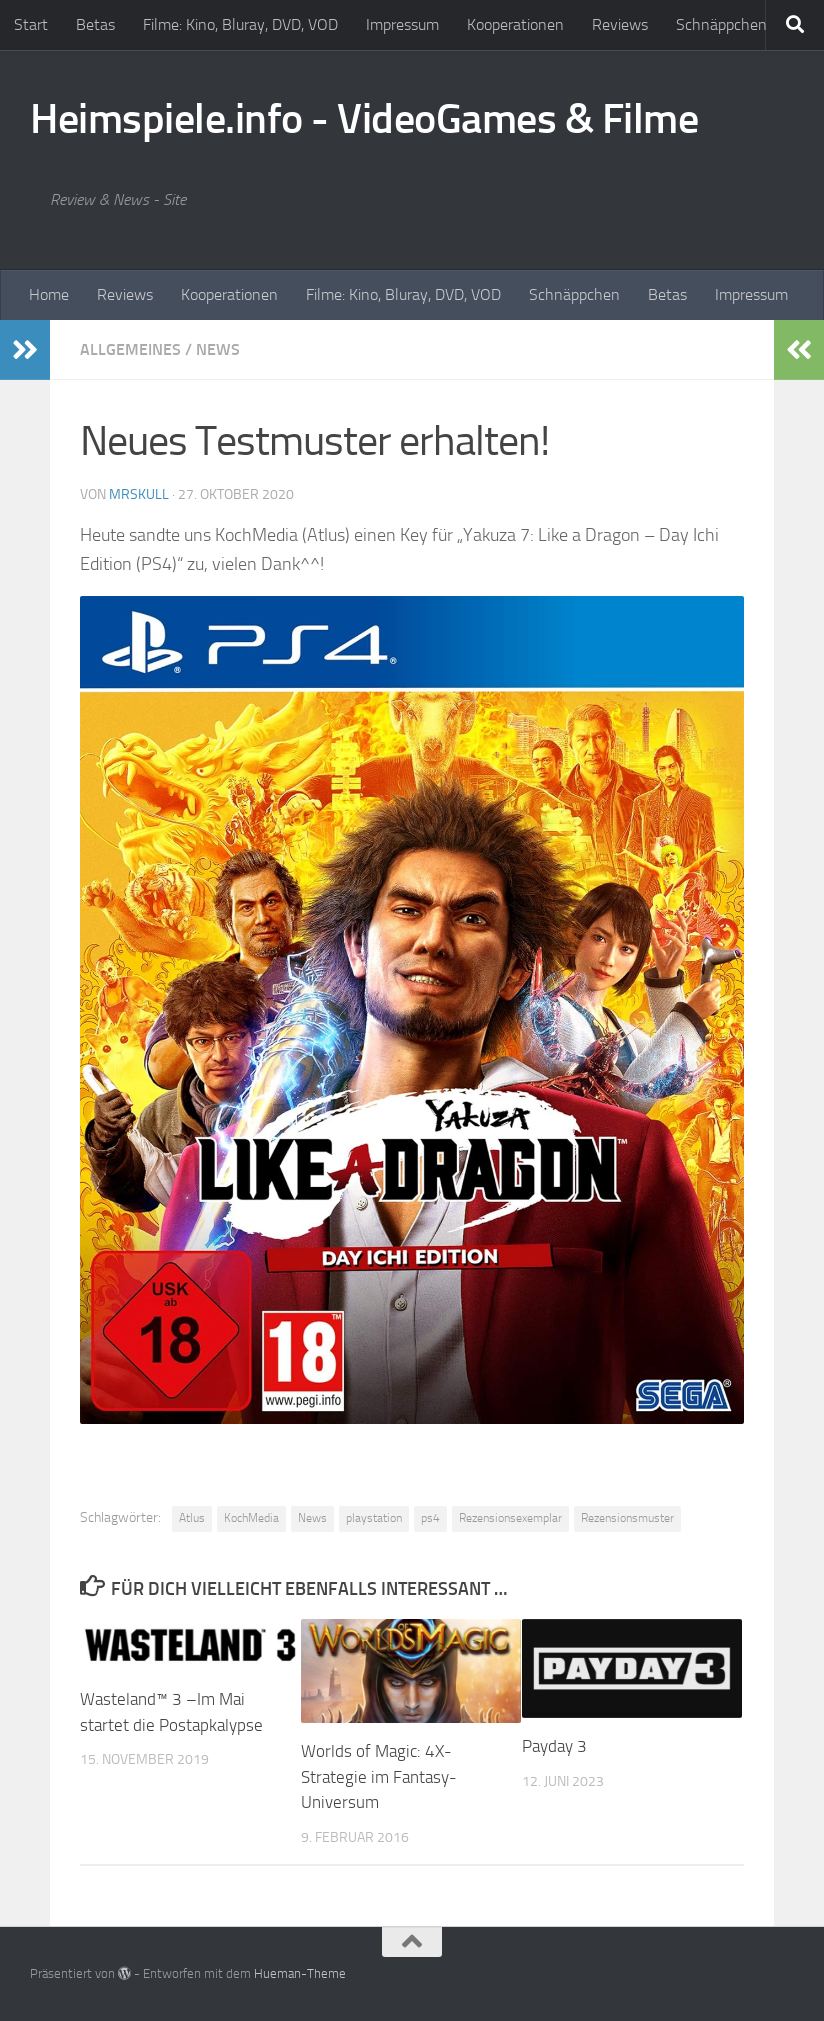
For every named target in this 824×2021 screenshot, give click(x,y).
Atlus (192, 1518)
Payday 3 (554, 1746)
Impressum (402, 24)
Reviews (620, 24)
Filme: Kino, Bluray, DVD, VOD (240, 24)
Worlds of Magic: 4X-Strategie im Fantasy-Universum (379, 1776)
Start (31, 24)
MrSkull (139, 494)
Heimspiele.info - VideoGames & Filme (364, 119)
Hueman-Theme (300, 1973)
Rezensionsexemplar (510, 1518)
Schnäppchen (721, 24)
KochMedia (251, 1518)
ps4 (430, 1518)
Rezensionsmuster (627, 1518)
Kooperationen (515, 24)
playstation (374, 1518)
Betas (95, 24)
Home (49, 294)
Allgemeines (130, 349)
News (218, 349)
